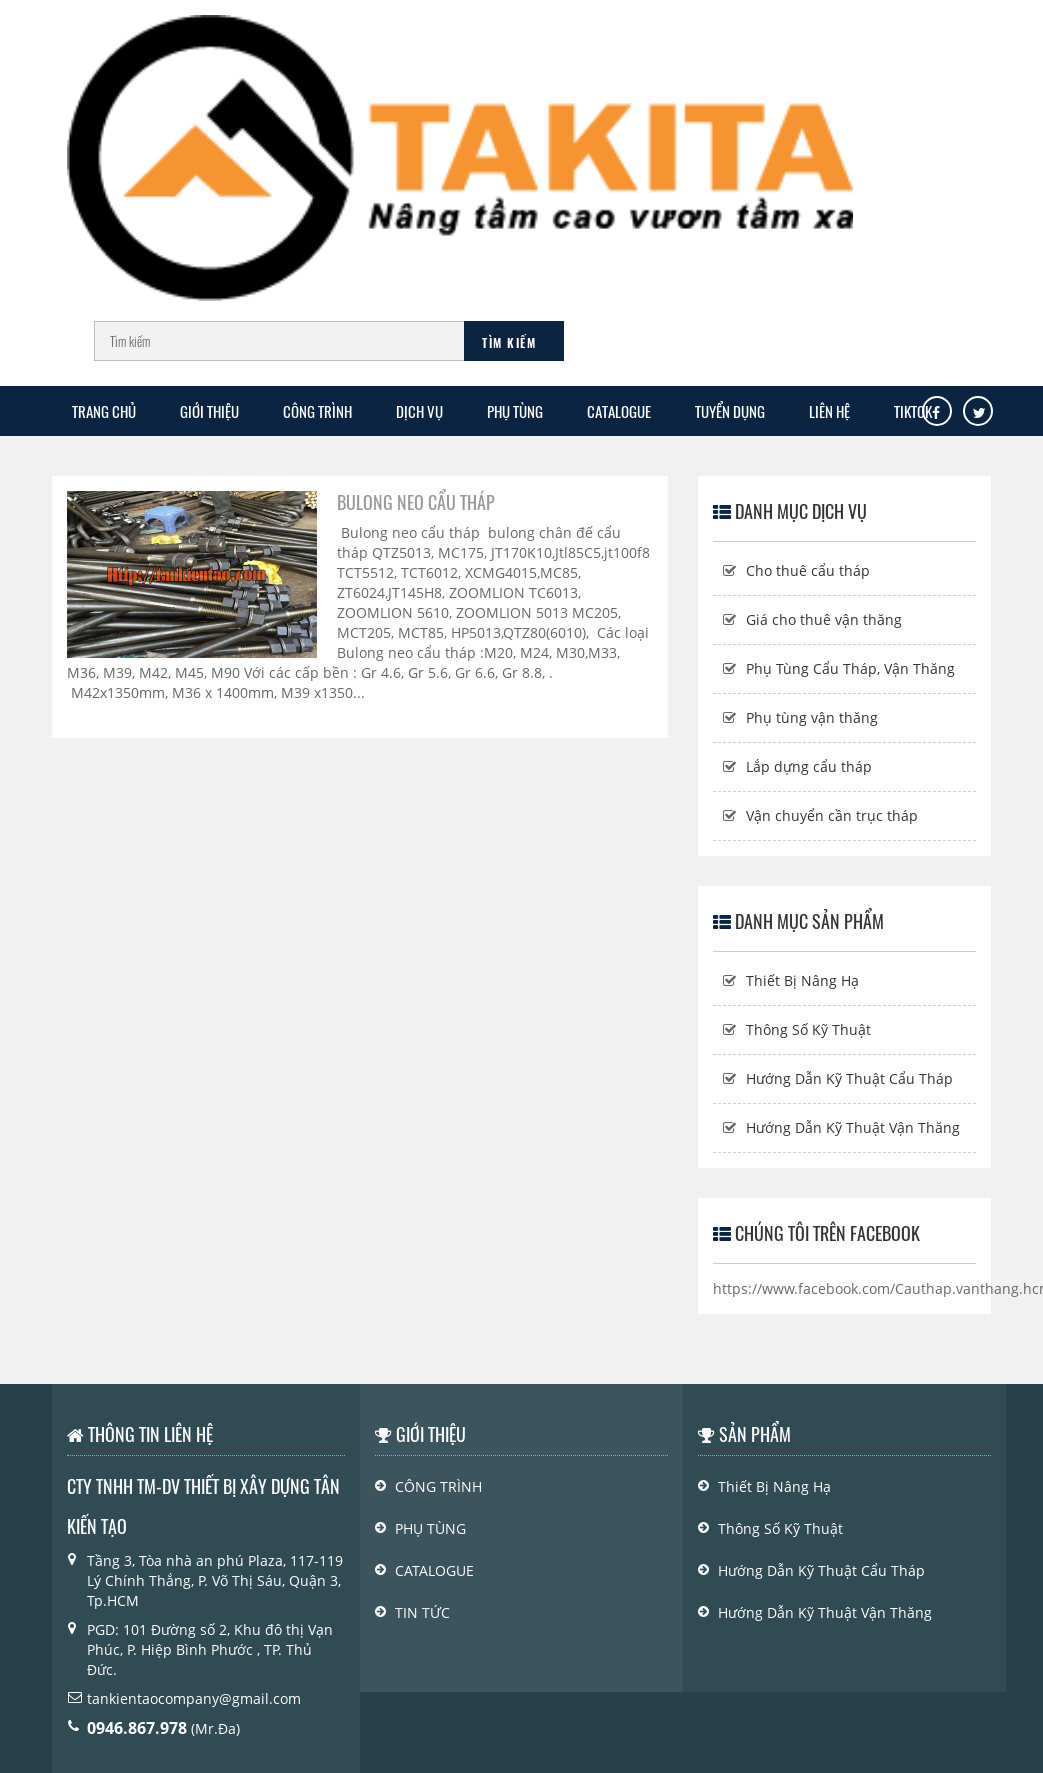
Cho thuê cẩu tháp (808, 570)
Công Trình (438, 1486)
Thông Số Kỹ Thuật (808, 1029)
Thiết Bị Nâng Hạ (802, 980)
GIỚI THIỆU (209, 411)
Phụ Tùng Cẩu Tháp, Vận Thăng (850, 668)
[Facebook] (936, 413)
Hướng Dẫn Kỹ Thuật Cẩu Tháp (849, 1078)
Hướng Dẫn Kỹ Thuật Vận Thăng (853, 1127)
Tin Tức (422, 1612)
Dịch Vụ (419, 411)
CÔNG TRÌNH (317, 411)
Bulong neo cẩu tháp (416, 502)
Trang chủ (104, 411)
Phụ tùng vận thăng (812, 717)
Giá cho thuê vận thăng (824, 619)
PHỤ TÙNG (515, 411)
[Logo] (460, 148)
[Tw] (979, 413)
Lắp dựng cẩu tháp (809, 766)
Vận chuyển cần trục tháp (832, 815)
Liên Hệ (829, 411)
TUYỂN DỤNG (730, 411)
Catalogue (619, 411)
